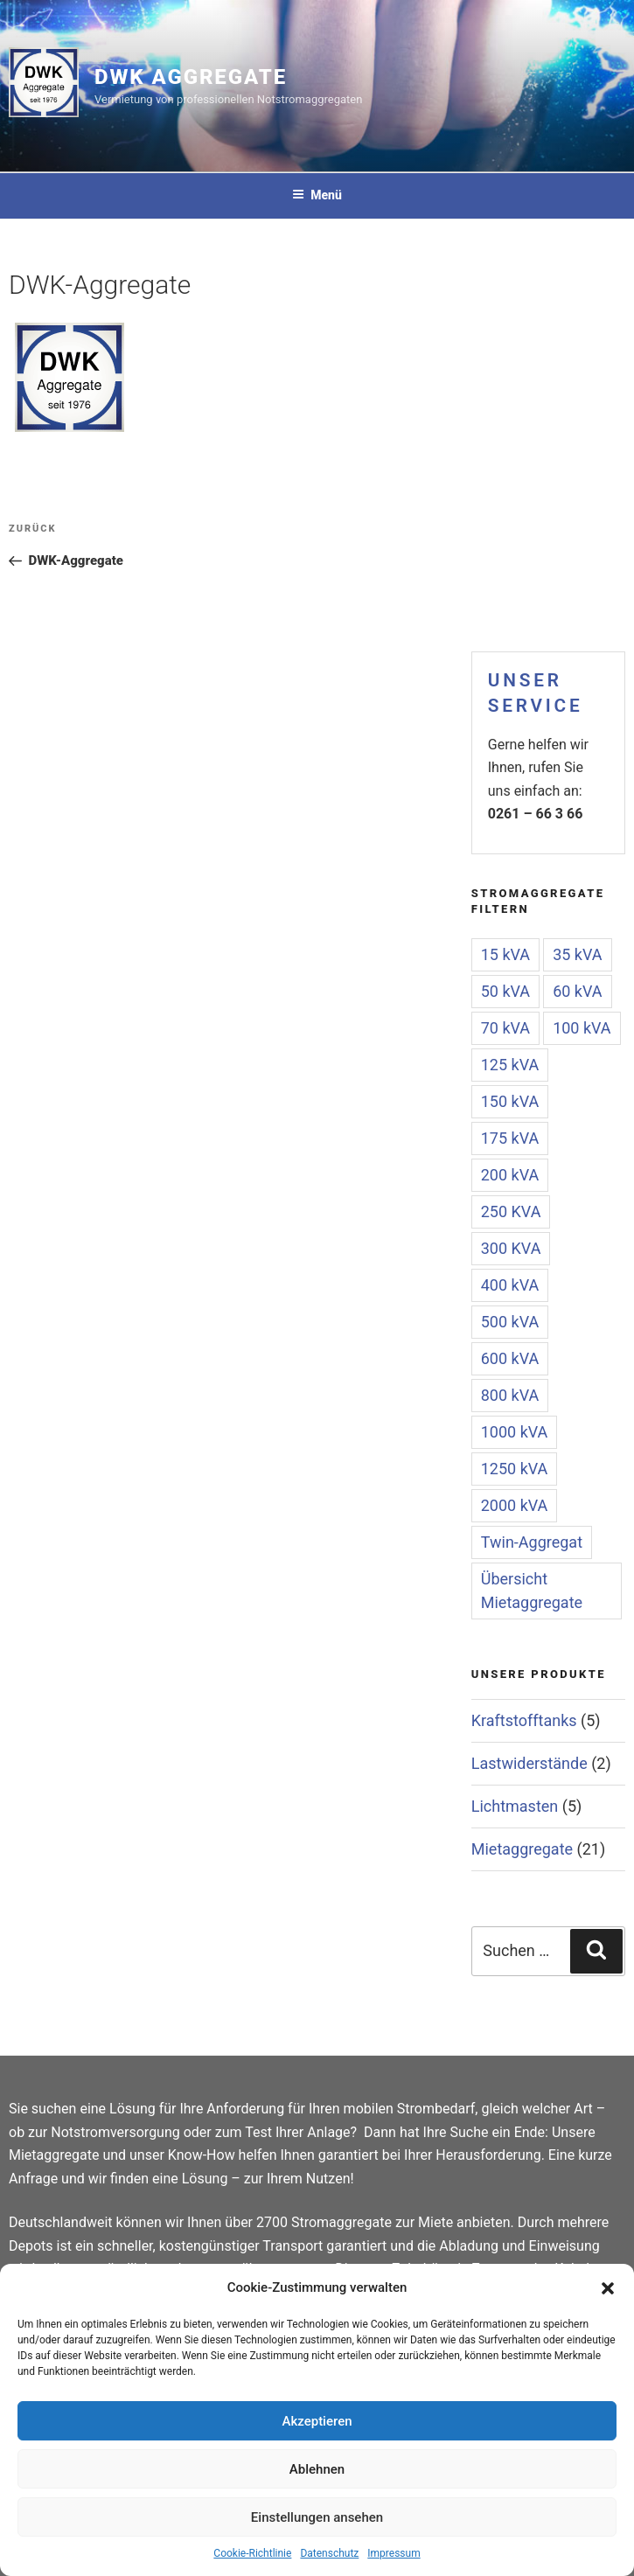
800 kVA (510, 1395)
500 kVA (510, 1321)
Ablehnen (317, 2469)
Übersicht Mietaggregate (531, 1591)
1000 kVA (514, 1432)
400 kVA (510, 1285)
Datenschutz (329, 2553)
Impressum (393, 2553)
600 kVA (510, 1358)
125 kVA (510, 1064)
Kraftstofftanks (524, 1720)
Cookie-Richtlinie (252, 2553)
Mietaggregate (522, 1849)
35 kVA (577, 954)
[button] (608, 2288)
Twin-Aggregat (531, 1542)
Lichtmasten (515, 1806)
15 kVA (505, 954)
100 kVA (581, 1028)
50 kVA (505, 991)
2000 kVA (514, 1505)
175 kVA (510, 1138)
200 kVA (510, 1175)
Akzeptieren (317, 2421)
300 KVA (511, 1248)
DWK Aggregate (190, 77)
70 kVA (505, 1028)
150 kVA (510, 1101)
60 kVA (577, 991)
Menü (317, 195)
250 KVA (511, 1211)
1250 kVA (514, 1468)
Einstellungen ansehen (317, 2517)
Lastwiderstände (529, 1763)
